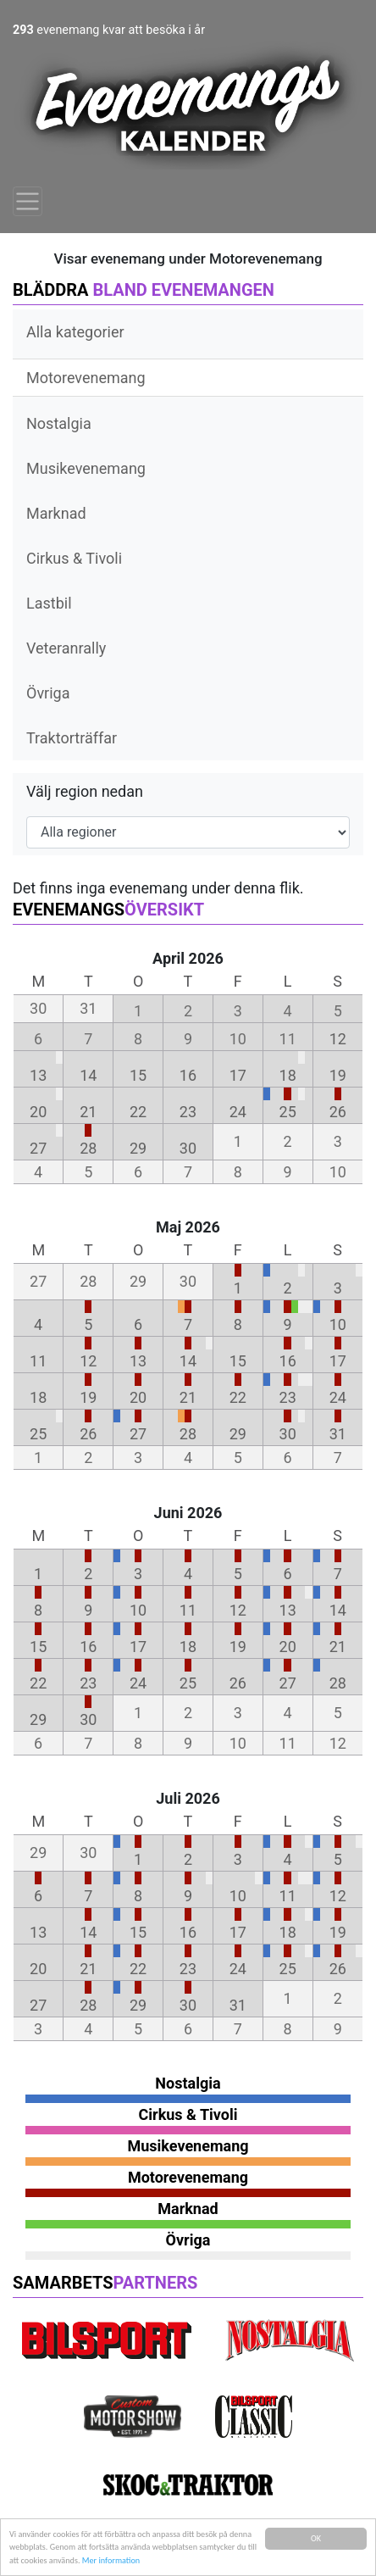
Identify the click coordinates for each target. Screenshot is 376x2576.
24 (237, 1112)
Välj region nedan (84, 791)
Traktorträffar (71, 738)
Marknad (56, 513)
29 (138, 1148)
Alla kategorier (75, 332)
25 (287, 1112)
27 (38, 1148)
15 (138, 1075)
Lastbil (49, 603)
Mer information (111, 2561)
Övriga (47, 693)
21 (88, 1112)
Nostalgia (58, 423)
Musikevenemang (86, 468)
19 (337, 1075)
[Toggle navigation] (27, 201)
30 (188, 1148)
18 (287, 1075)
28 (88, 1148)
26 (337, 1112)
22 (138, 1112)
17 (237, 1075)
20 (38, 1112)
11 (38, 1361)
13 (38, 1075)
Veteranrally (66, 648)
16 (188, 1075)
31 (337, 1434)
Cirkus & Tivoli (74, 558)
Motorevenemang (86, 378)
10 (337, 1324)
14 (88, 1075)
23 (188, 1112)
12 (337, 1039)
